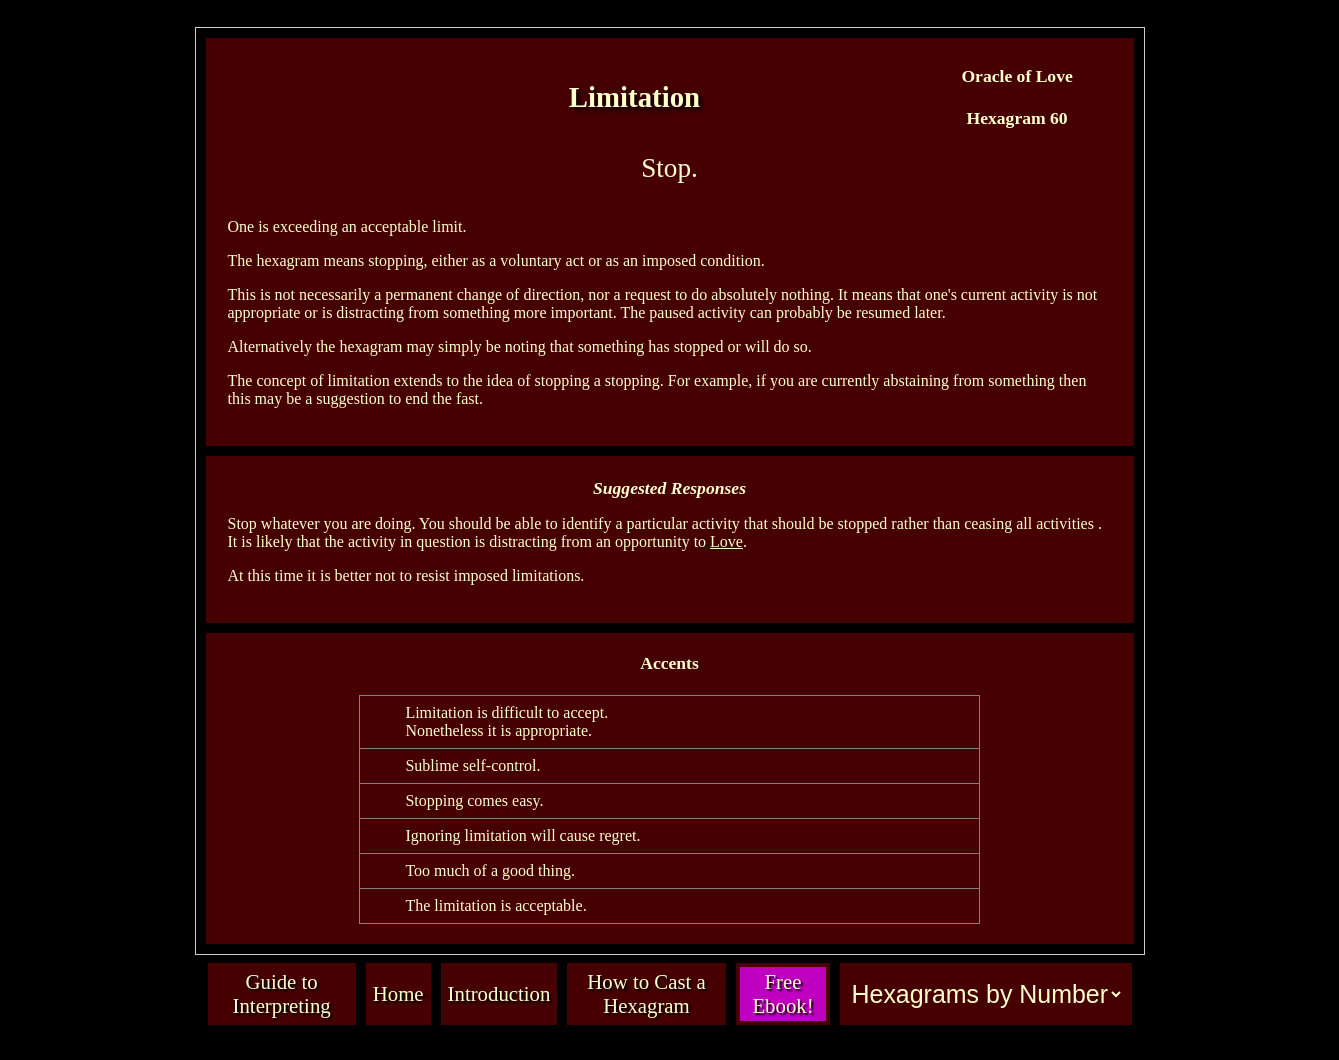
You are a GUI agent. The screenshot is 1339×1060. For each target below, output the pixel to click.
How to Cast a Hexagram (646, 993)
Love (726, 541)
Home (398, 993)
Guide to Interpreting (282, 993)
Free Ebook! (782, 993)
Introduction (499, 993)
